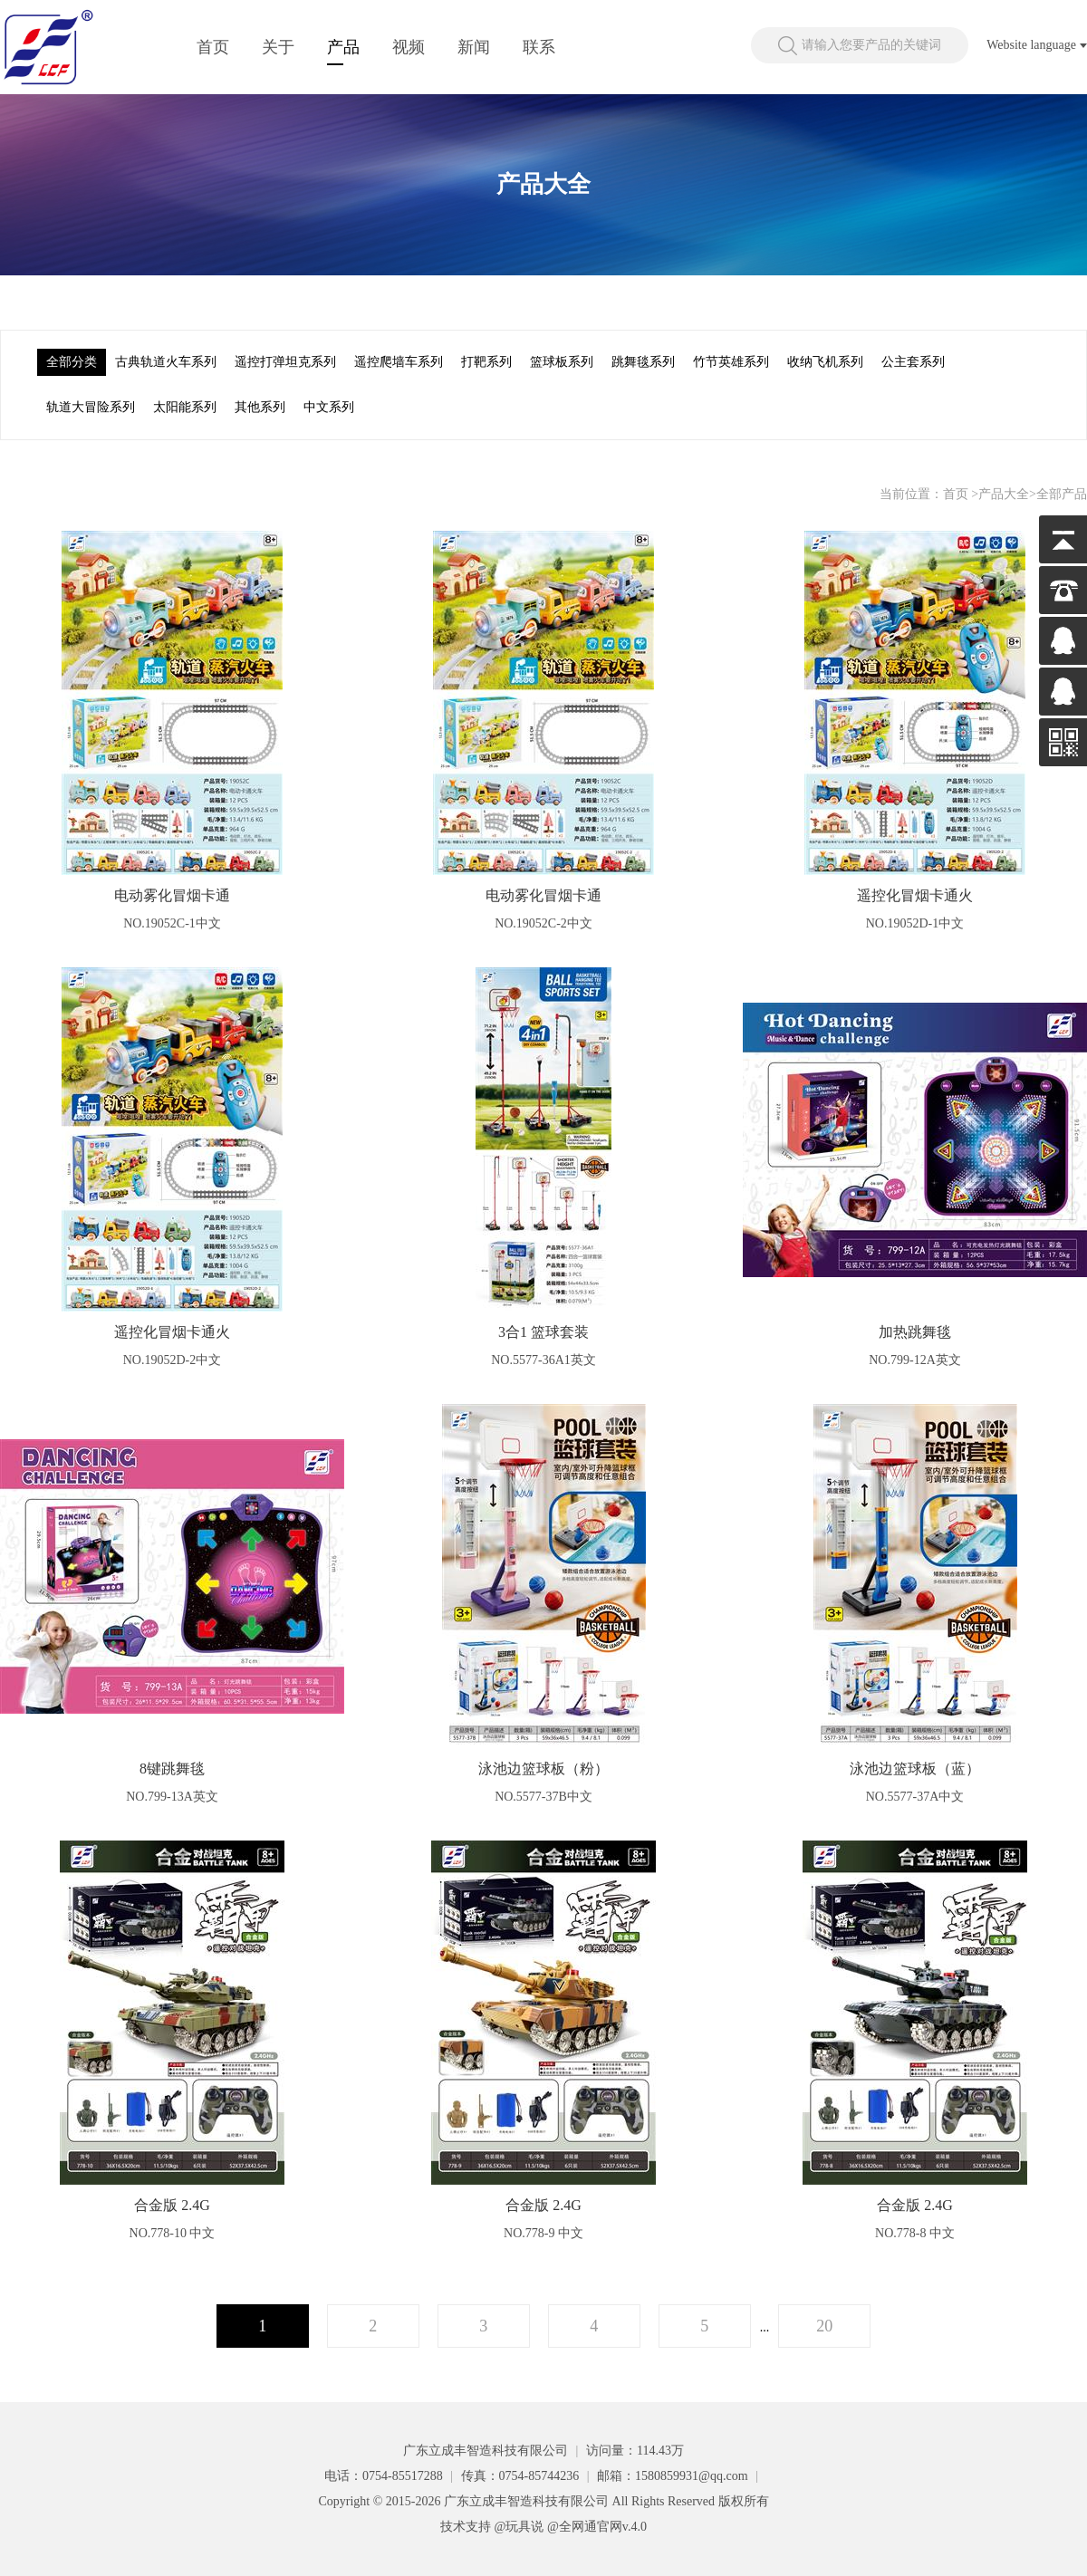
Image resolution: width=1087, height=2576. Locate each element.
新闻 (473, 47)
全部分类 (71, 362)
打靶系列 (486, 362)
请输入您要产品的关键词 (871, 45)
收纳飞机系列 (825, 362)
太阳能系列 (184, 407)
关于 (278, 47)
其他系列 (260, 407)
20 (824, 2326)
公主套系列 (913, 362)
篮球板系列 (561, 362)
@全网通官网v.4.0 (597, 2526)
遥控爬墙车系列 (398, 362)
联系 (539, 47)
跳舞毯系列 (643, 362)
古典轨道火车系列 (165, 362)
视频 (408, 47)
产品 (343, 47)
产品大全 (1003, 494)
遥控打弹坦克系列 (285, 362)
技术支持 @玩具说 (492, 2526)
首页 (213, 47)
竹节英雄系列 (731, 362)
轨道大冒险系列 (90, 407)
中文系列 (328, 407)
